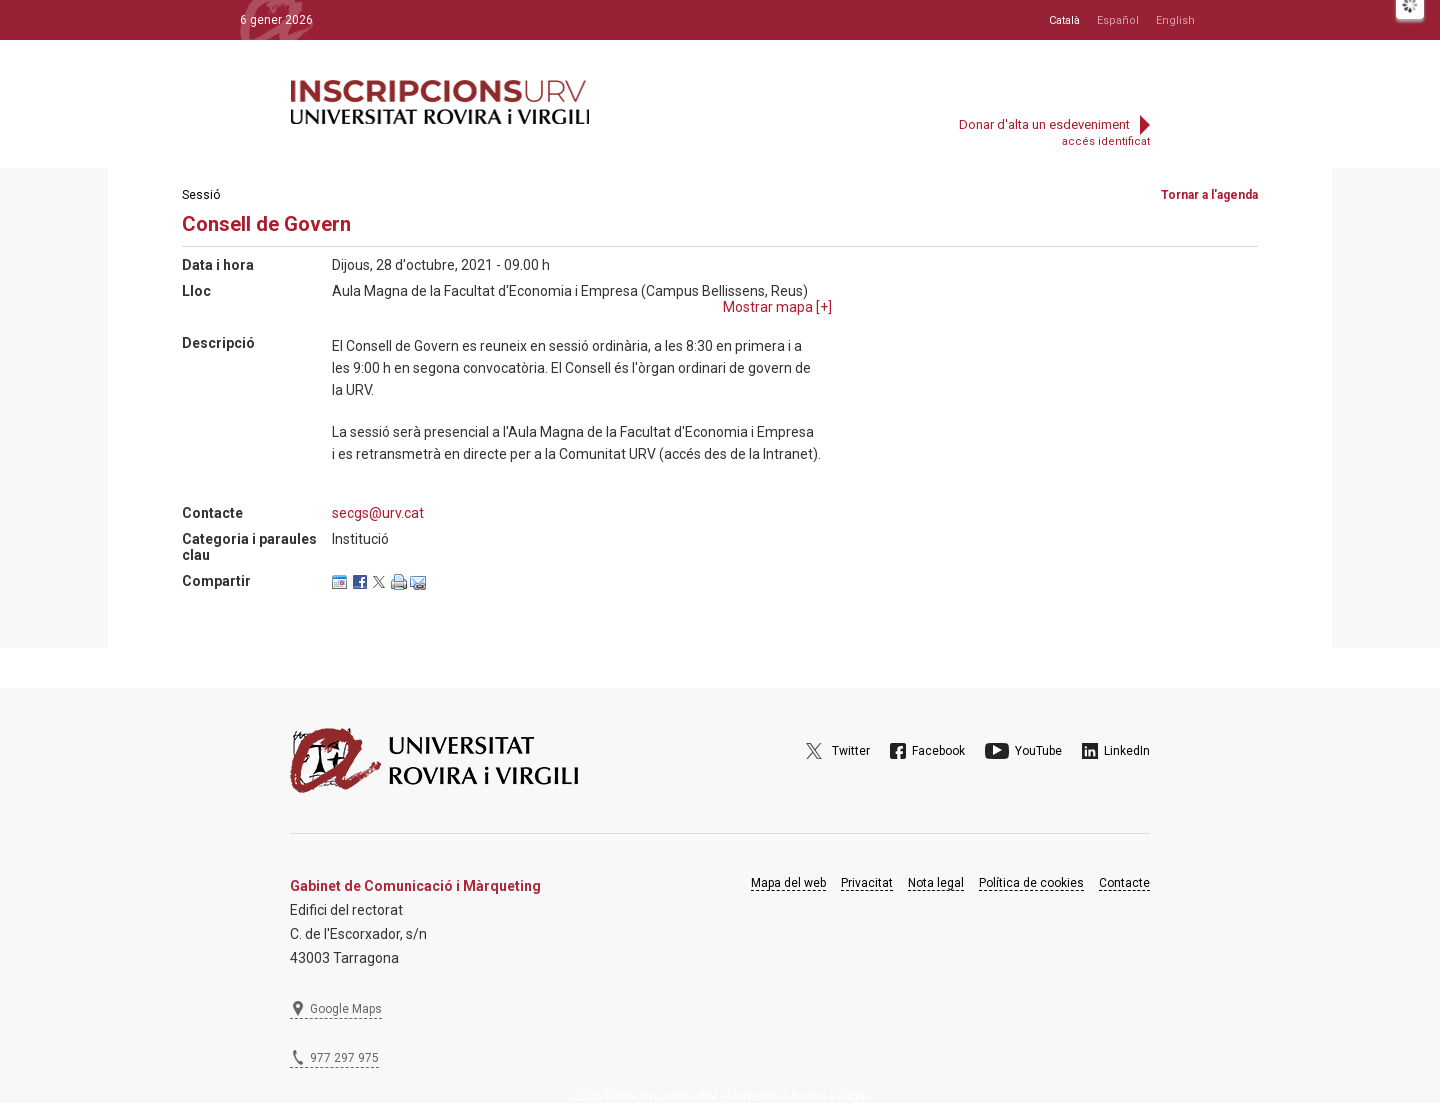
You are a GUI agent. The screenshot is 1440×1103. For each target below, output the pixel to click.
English (1175, 20)
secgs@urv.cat (378, 513)
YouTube (1038, 751)
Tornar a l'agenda (1209, 195)
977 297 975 (344, 1058)
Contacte (1124, 883)
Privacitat (867, 883)
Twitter (851, 751)
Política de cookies (1031, 883)
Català (1064, 20)
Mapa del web (788, 883)
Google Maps (346, 1009)
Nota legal (936, 883)
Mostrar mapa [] (777, 307)
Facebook (938, 751)
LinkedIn (1127, 751)
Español (1118, 20)
